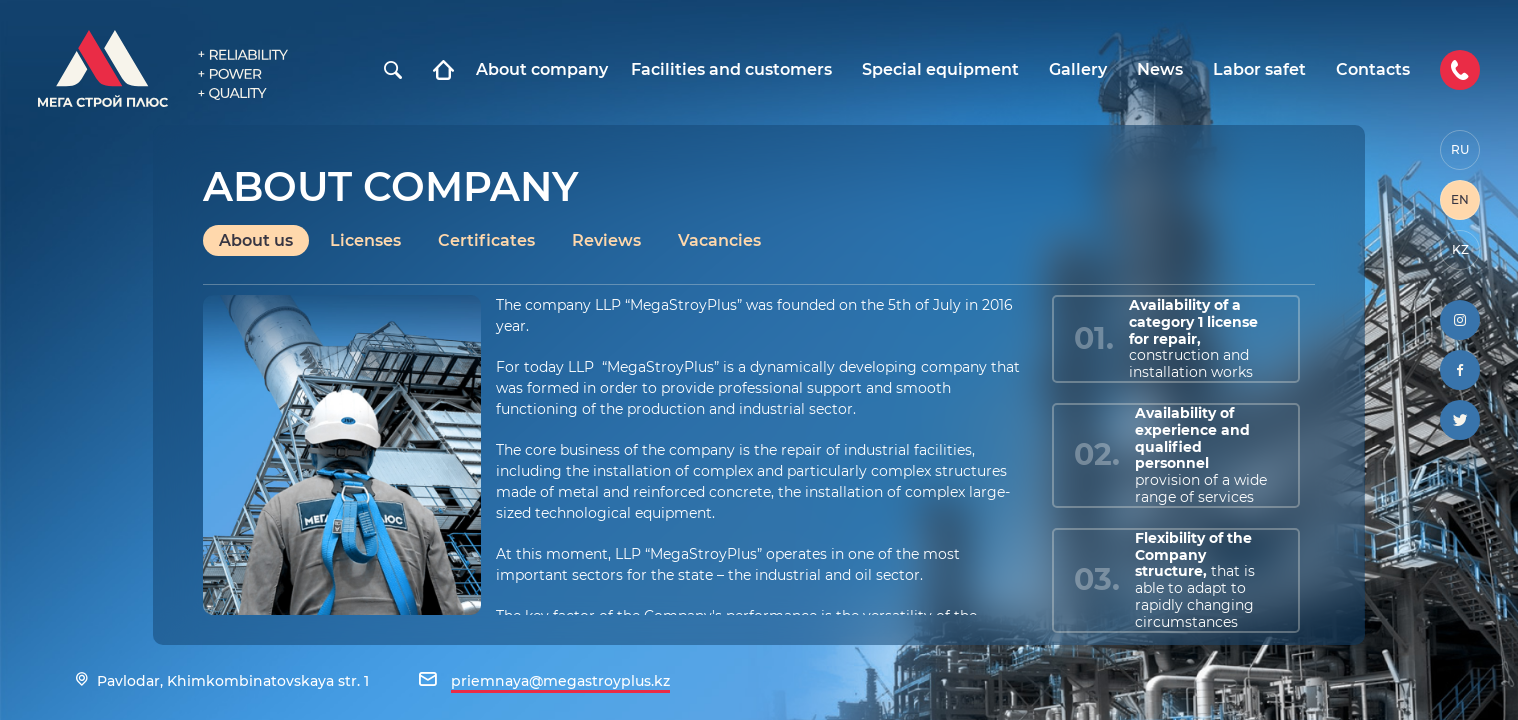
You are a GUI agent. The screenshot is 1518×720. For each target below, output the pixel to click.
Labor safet (1259, 70)
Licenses (365, 240)
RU (1460, 149)
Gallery (1078, 70)
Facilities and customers (731, 70)
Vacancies (719, 240)
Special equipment (940, 70)
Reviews (606, 240)
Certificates (486, 240)
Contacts (1373, 70)
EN (1460, 199)
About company (542, 70)
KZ (1460, 249)
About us (256, 240)
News (1160, 70)
